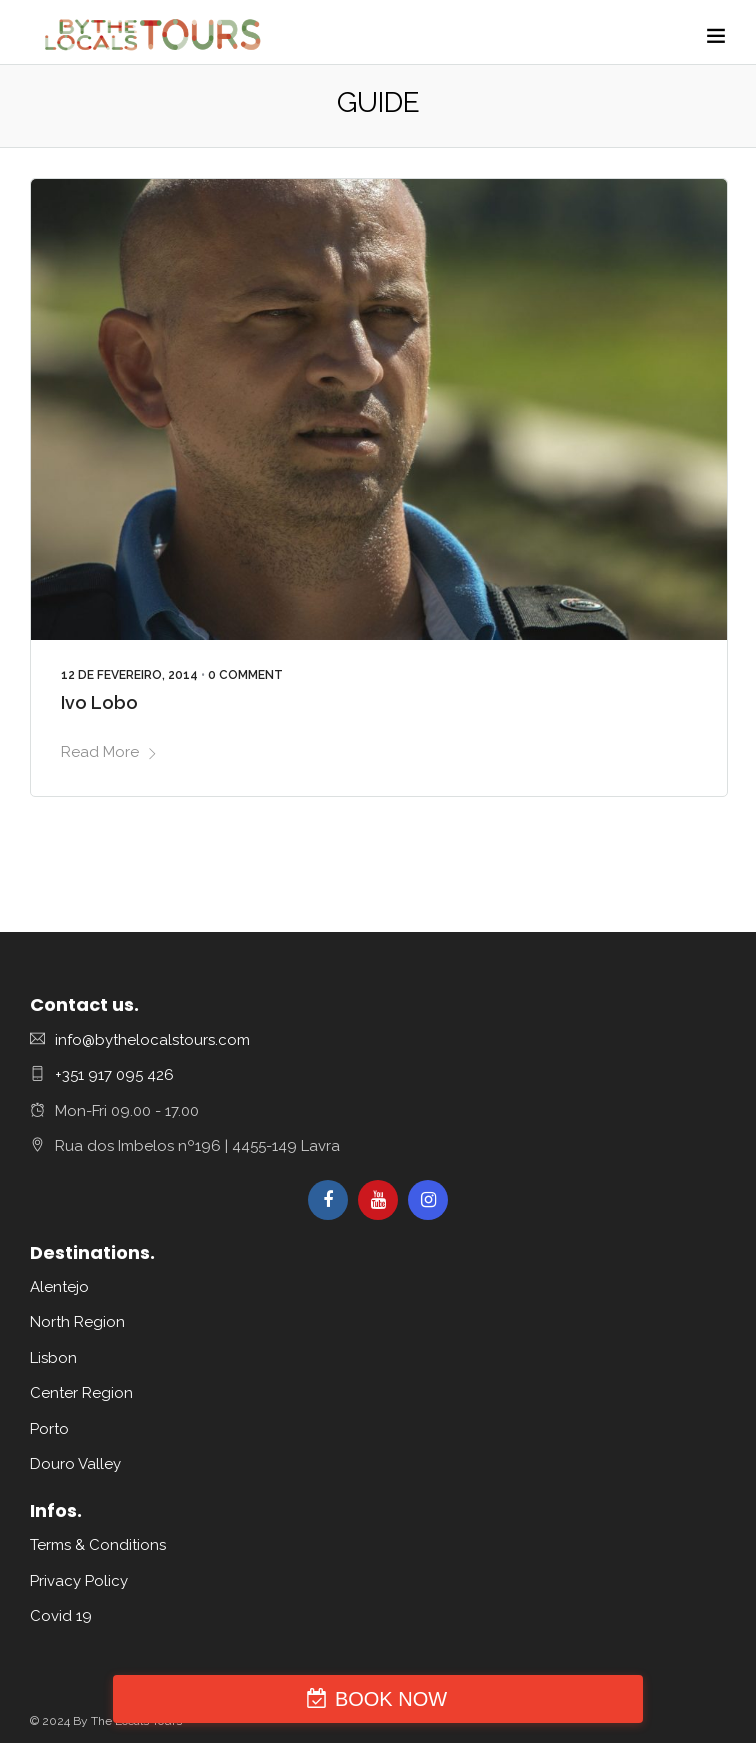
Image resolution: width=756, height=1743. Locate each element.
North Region (77, 1322)
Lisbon (53, 1358)
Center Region (81, 1393)
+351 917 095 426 (114, 1075)
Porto (49, 1429)
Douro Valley (75, 1464)
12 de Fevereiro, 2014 (129, 675)
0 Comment (245, 675)
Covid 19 (61, 1616)
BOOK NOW (391, 1699)
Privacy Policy (79, 1581)
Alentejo (59, 1287)
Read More (109, 752)
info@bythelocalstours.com (152, 1040)
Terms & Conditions (98, 1545)
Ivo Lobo (99, 702)
